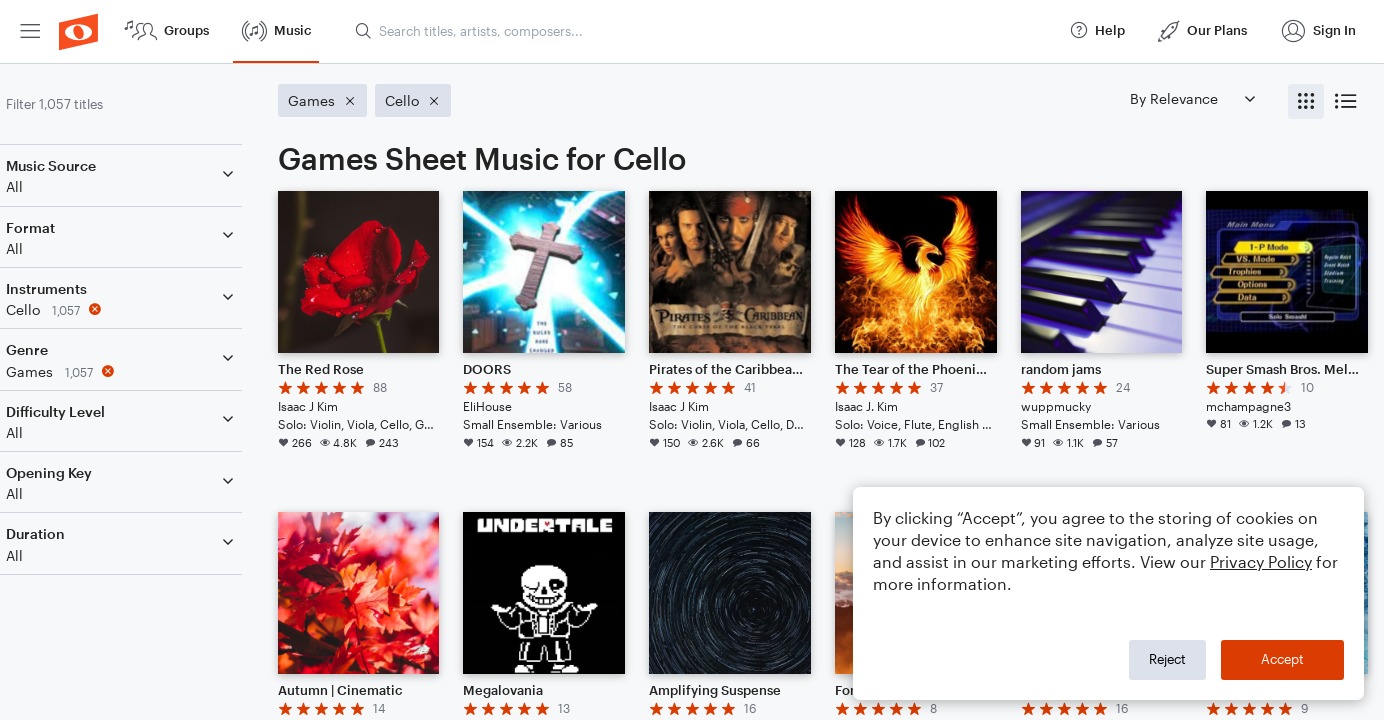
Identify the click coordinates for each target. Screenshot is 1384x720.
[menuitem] (30, 31)
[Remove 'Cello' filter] (148, 309)
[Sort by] (1192, 98)
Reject (1167, 659)
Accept (1282, 659)
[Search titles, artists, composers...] (703, 31)
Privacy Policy (1261, 561)
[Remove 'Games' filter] (148, 371)
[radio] (1306, 101)
